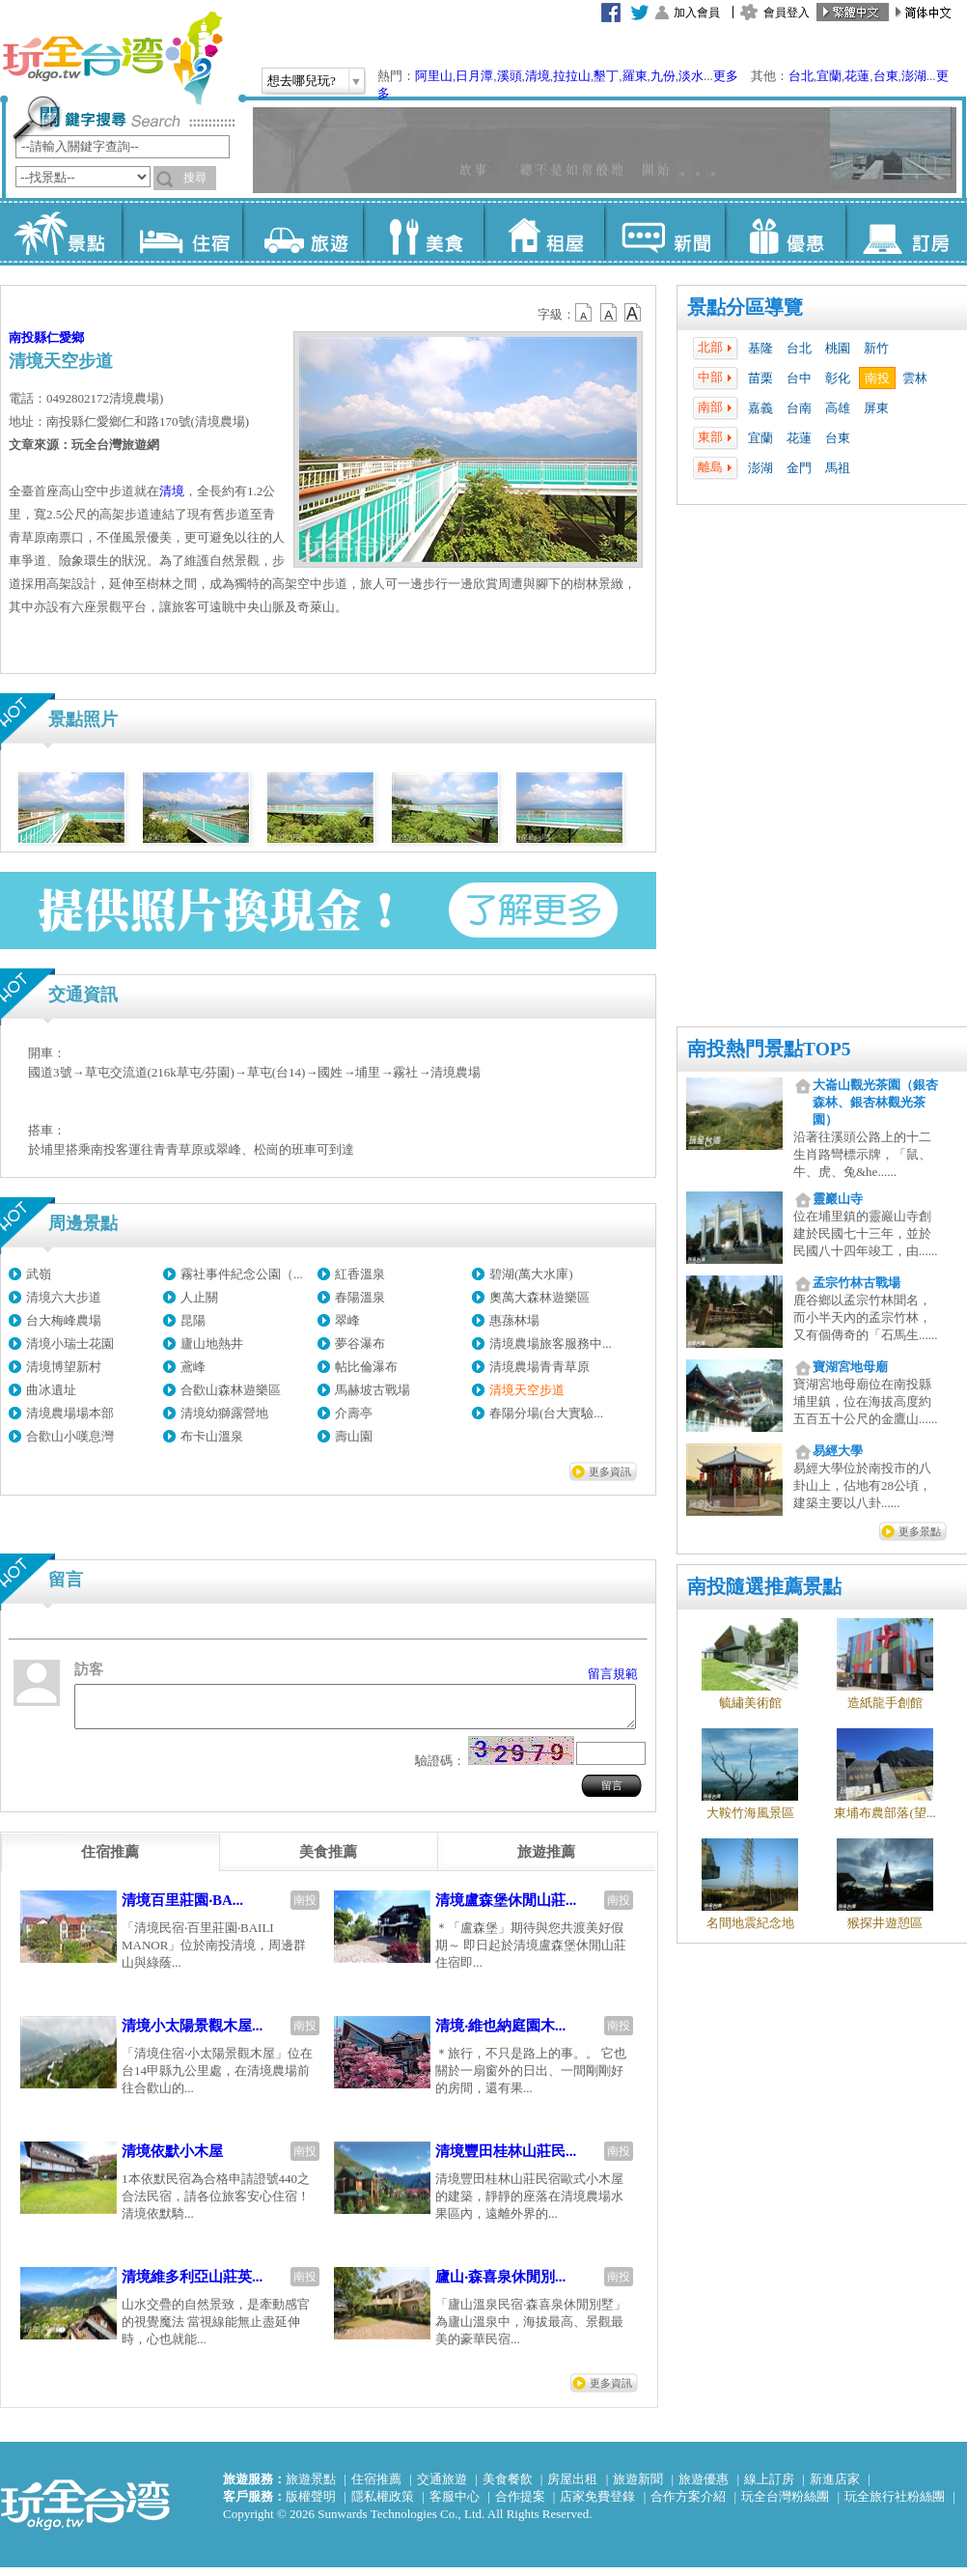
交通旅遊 (442, 2487)
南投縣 (27, 337)
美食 (423, 232)
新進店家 (835, 2487)
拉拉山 (572, 76)
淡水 (691, 76)
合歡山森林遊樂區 (230, 1390)
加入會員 (697, 12)
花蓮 (857, 76)
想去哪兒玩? (301, 80)
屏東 (876, 408)
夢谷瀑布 (360, 1343)
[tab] (110, 1860)
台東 (885, 76)
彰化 (837, 378)
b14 (633, 312)
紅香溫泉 (360, 1274)
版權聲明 (311, 2505)
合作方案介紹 (688, 2505)
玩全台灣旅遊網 (112, 58)
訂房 (905, 232)
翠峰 (347, 1320)
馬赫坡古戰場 (372, 1390)
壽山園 (354, 1436)
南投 (877, 378)
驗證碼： (440, 1769)
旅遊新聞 (638, 2487)
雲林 (914, 378)
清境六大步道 (63, 1297)
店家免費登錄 (597, 2505)
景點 (61, 232)
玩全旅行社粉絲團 (894, 2505)
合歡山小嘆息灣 (70, 1436)
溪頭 (509, 76)
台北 (801, 76)
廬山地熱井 (211, 1343)
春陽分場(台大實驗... (546, 1413)
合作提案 (520, 2505)
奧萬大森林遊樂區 (539, 1297)
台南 (799, 408)
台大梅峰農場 (63, 1320)
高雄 (837, 408)
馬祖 (837, 468)
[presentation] (110, 1860)
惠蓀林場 (514, 1320)
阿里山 (434, 76)
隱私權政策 (382, 2505)
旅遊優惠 (703, 2487)
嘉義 (760, 408)
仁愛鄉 (65, 337)
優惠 (785, 232)
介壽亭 (354, 1413)
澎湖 (913, 76)
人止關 (199, 1297)
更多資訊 (610, 1471)
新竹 (876, 348)
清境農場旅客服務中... (550, 1343)
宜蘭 (829, 76)
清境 (537, 76)
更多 (725, 76)
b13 (609, 312)
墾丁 (606, 76)
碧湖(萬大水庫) (531, 1274)
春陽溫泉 (360, 1297)
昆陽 (193, 1320)
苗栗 (760, 378)
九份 (663, 76)
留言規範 (613, 1673)
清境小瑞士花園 (70, 1343)
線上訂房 (769, 2487)
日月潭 (474, 76)
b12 (584, 312)
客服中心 (454, 2505)
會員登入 (786, 12)
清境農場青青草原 (539, 1366)
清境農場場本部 (70, 1413)
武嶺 (38, 1274)
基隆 (760, 348)
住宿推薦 (376, 2487)
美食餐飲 (508, 2487)
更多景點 (919, 1531)
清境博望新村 (63, 1366)
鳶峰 (193, 1366)
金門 (799, 468)
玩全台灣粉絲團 (785, 2505)
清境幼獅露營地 (224, 1413)
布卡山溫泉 (211, 1436)
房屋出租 (572, 2487)
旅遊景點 (311, 2487)
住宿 (182, 232)
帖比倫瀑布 (366, 1366)
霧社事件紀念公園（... (241, 1274)
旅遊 (302, 232)
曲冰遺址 (51, 1390)
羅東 (635, 76)
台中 (799, 378)
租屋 (544, 232)
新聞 (664, 232)
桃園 (837, 348)
